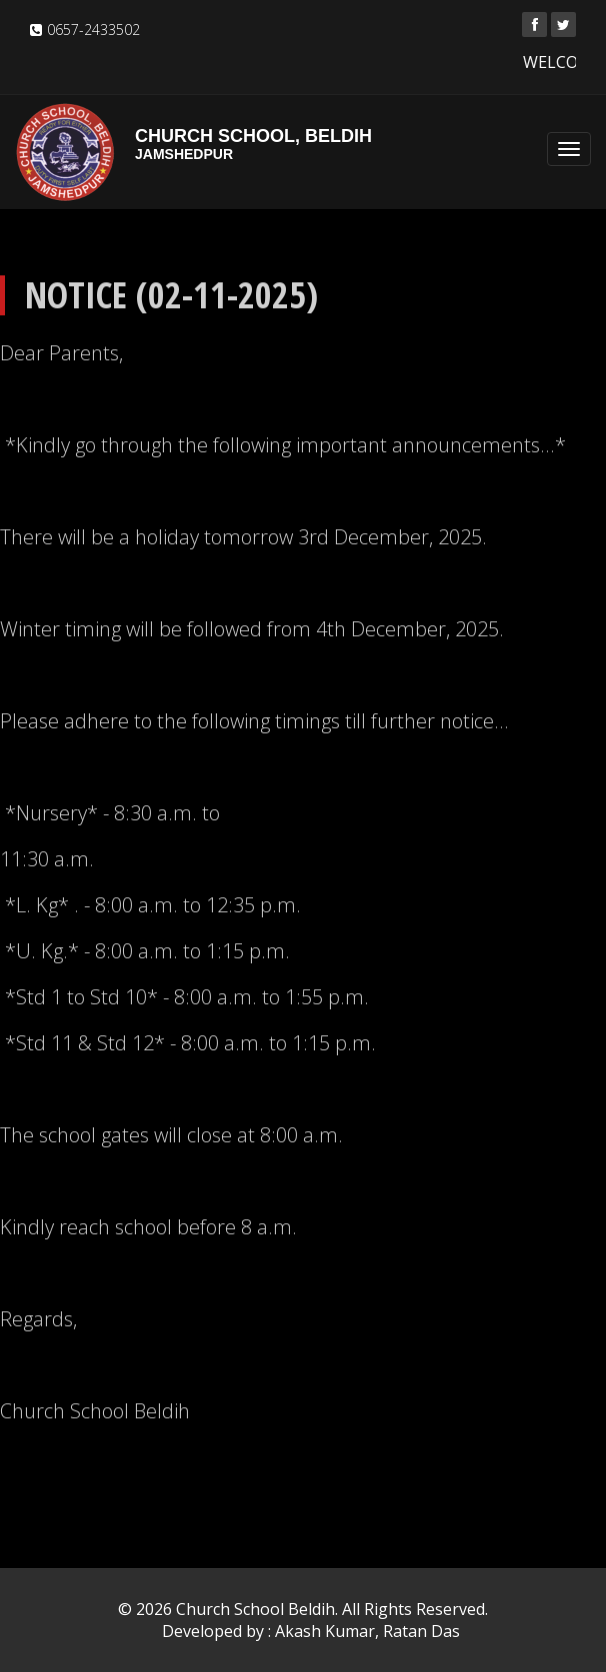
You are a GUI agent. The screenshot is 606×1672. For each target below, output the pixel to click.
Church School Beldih (255, 1609)
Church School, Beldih (303, 144)
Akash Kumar (325, 1631)
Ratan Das (421, 1631)
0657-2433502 (93, 29)
